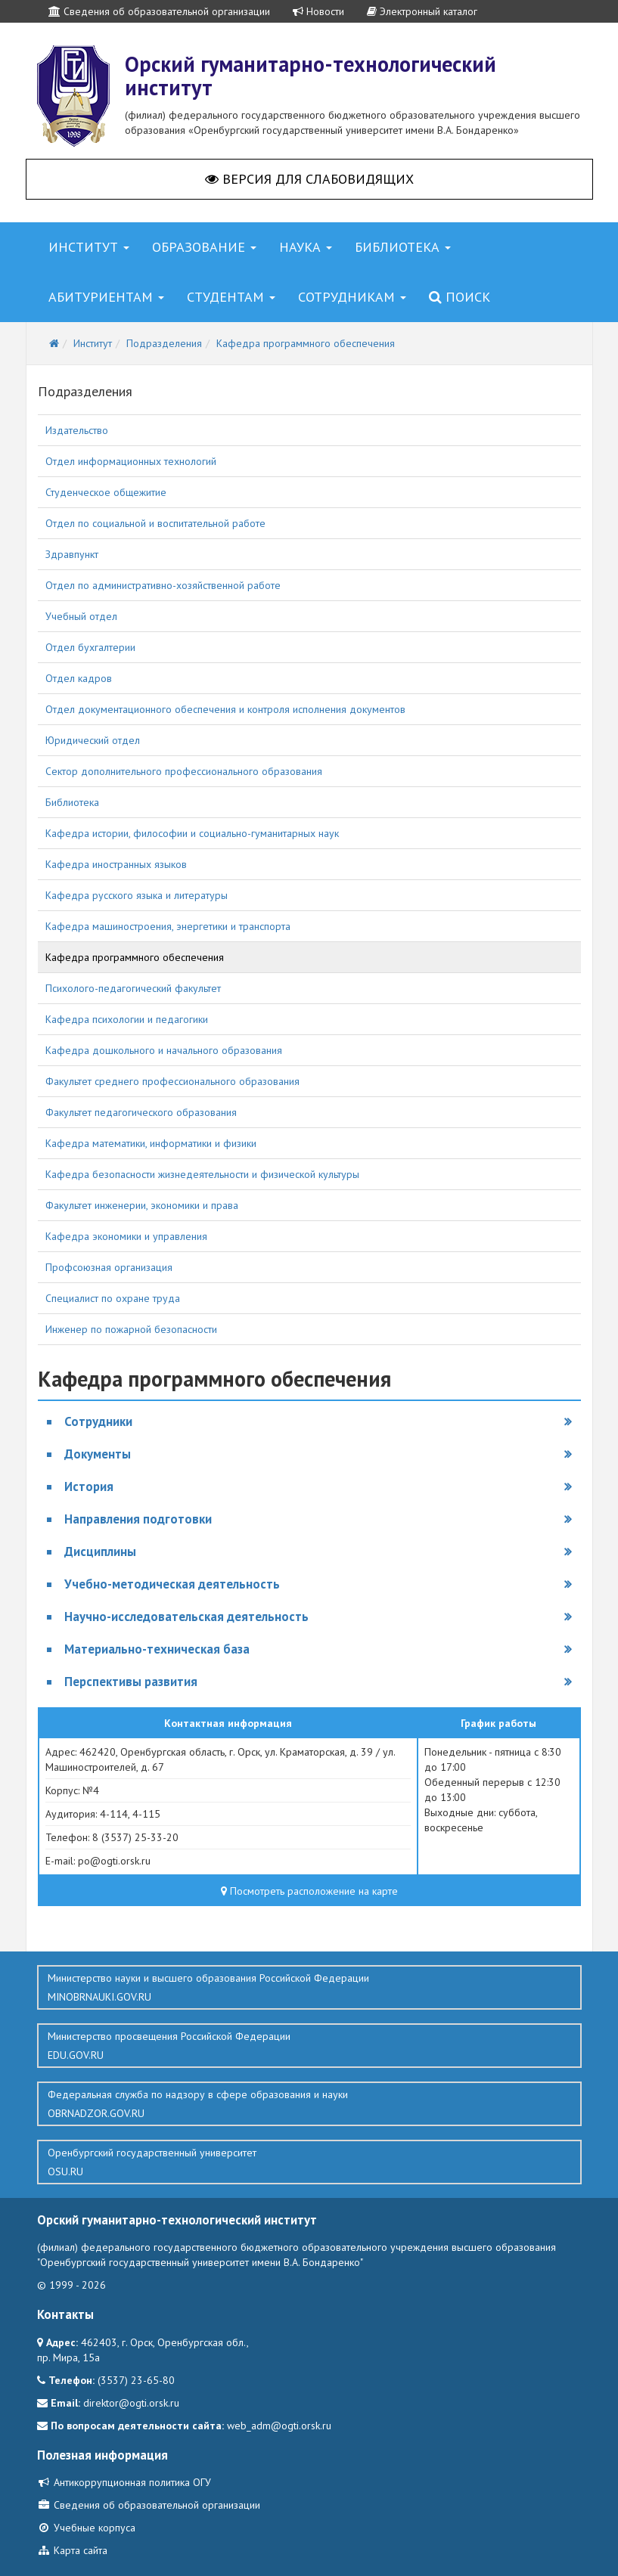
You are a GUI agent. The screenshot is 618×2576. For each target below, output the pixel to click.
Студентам (231, 296)
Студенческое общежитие (105, 492)
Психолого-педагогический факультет (133, 988)
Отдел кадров (78, 678)
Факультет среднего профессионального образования (172, 1081)
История (88, 1486)
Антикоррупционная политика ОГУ (124, 2482)
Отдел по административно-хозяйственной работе (163, 585)
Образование (204, 247)
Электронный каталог (422, 11)
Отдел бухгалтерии (90, 647)
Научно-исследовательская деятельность (186, 1616)
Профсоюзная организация (108, 1267)
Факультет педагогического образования (141, 1112)
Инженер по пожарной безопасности (131, 1329)
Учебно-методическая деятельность (172, 1584)
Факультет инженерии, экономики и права (141, 1205)
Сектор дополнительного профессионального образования (183, 771)
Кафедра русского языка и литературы (136, 895)
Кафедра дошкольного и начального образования (163, 1050)
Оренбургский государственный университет (309, 2162)
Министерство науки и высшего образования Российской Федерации (309, 1987)
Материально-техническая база (157, 1649)
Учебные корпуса (86, 2527)
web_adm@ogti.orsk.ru (279, 2425)
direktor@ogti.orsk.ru (131, 2403)
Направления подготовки (138, 1519)
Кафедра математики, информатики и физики (150, 1143)
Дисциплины (100, 1551)
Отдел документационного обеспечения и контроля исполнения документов (225, 709)
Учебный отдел (81, 616)
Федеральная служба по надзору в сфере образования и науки (309, 2104)
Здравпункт (71, 554)
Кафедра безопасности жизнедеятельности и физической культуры (202, 1174)
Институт (88, 247)
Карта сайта (72, 2550)
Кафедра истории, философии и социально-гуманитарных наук (192, 833)
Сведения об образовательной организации (159, 11)
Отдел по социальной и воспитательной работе (155, 523)
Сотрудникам (352, 296)
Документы (97, 1454)
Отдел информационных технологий (130, 461)
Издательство (76, 430)
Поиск (459, 296)
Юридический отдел (92, 740)
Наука (305, 247)
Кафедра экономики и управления (126, 1236)
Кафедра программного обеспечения (134, 957)
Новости (318, 11)
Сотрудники (98, 1421)
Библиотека (403, 247)
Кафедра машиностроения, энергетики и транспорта (167, 926)
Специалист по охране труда (112, 1298)
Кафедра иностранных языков (116, 864)
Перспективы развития (130, 1681)
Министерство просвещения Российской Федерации (309, 2046)
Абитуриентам (106, 296)
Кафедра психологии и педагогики (126, 1019)
